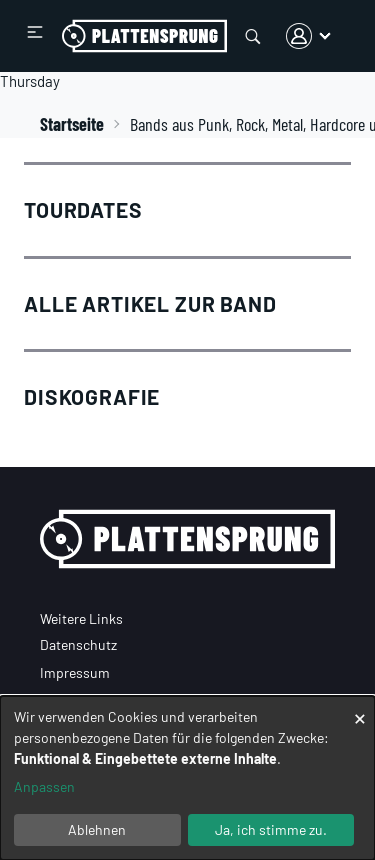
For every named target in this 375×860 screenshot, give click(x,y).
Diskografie (92, 396)
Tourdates (83, 209)
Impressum (75, 672)
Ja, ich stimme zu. (271, 829)
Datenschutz (78, 644)
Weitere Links (81, 618)
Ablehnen (97, 829)
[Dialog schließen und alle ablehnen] (360, 708)
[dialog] (187, 778)
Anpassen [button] (44, 786)
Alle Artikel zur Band (150, 303)
